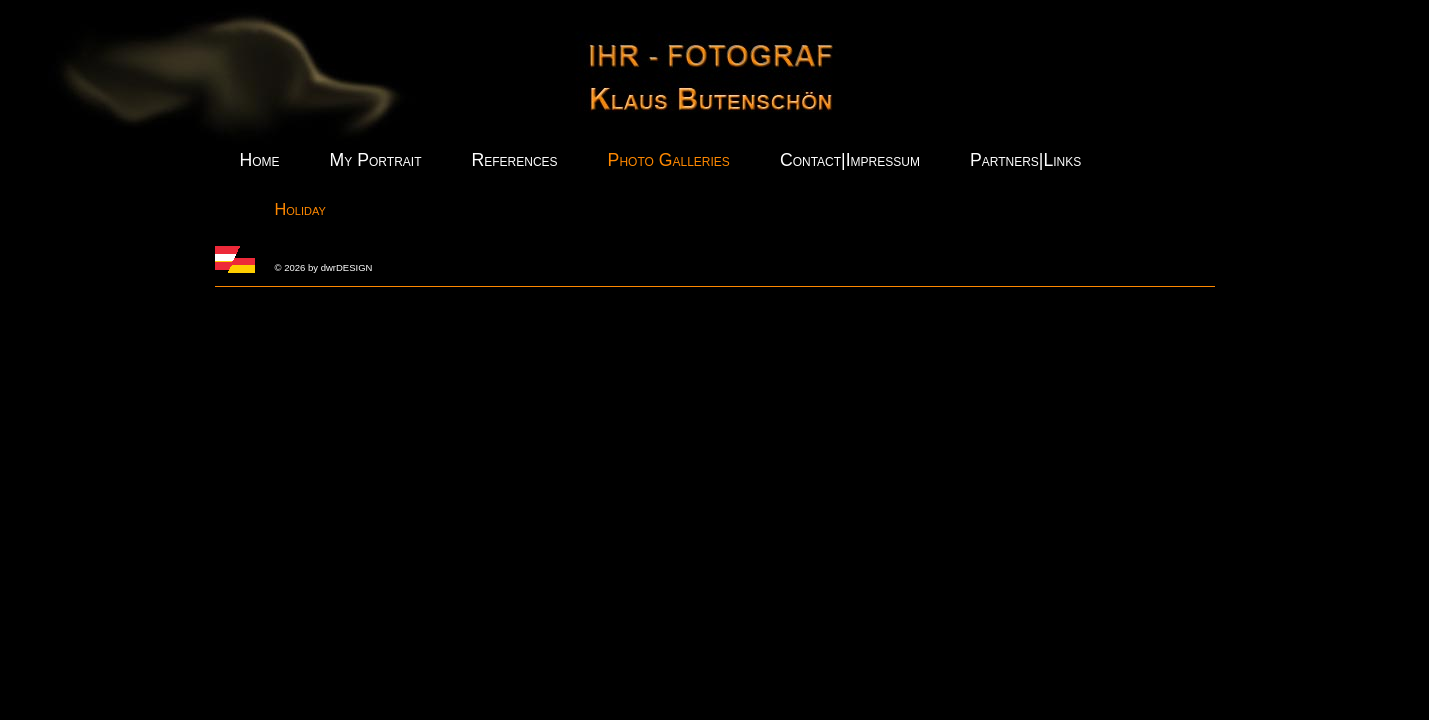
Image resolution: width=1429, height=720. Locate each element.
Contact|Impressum (850, 160)
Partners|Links (1025, 160)
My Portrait (376, 160)
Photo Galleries (669, 160)
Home (260, 160)
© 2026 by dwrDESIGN (324, 267)
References (514, 160)
